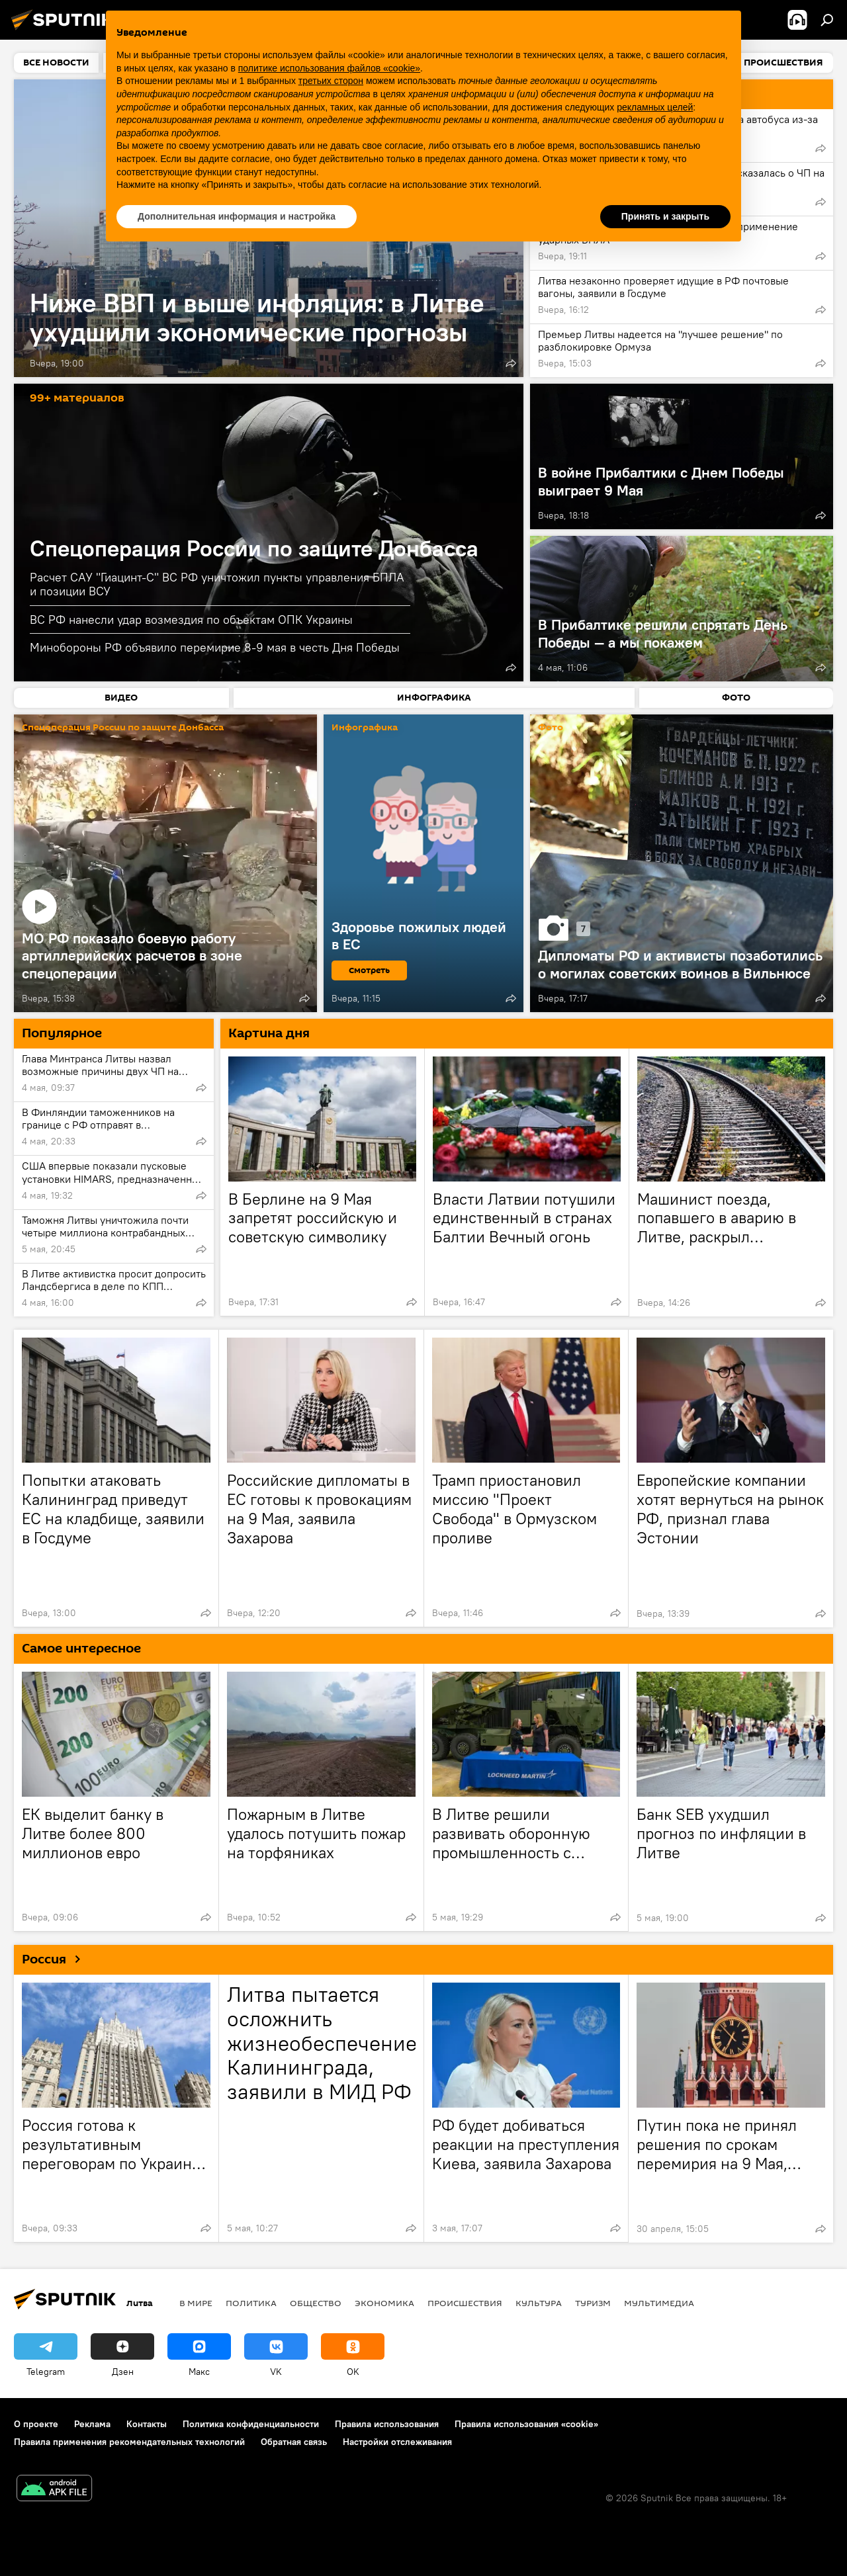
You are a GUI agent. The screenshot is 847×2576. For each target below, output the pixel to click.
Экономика (384, 2303)
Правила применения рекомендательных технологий (129, 2442)
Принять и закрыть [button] (665, 216)
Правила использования (387, 2424)
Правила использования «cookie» (526, 2424)
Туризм (593, 2303)
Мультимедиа (659, 2303)
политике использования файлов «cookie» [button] (329, 68)
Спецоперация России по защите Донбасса (254, 548)
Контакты (146, 2424)
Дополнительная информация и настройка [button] (236, 216)
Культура (538, 2303)
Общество (315, 2303)
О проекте (36, 2424)
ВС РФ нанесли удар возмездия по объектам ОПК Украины (191, 619)
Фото (550, 728)
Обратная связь (294, 2442)
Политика (251, 2303)
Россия (56, 1959)
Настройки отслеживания (397, 2442)
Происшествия (464, 2303)
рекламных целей (655, 107)
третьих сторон (330, 80)
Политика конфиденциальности (251, 2424)
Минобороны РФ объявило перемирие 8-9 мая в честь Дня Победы (215, 647)
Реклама (92, 2424)
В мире (195, 2303)
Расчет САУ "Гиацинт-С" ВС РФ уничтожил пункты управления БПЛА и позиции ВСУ (217, 584)
